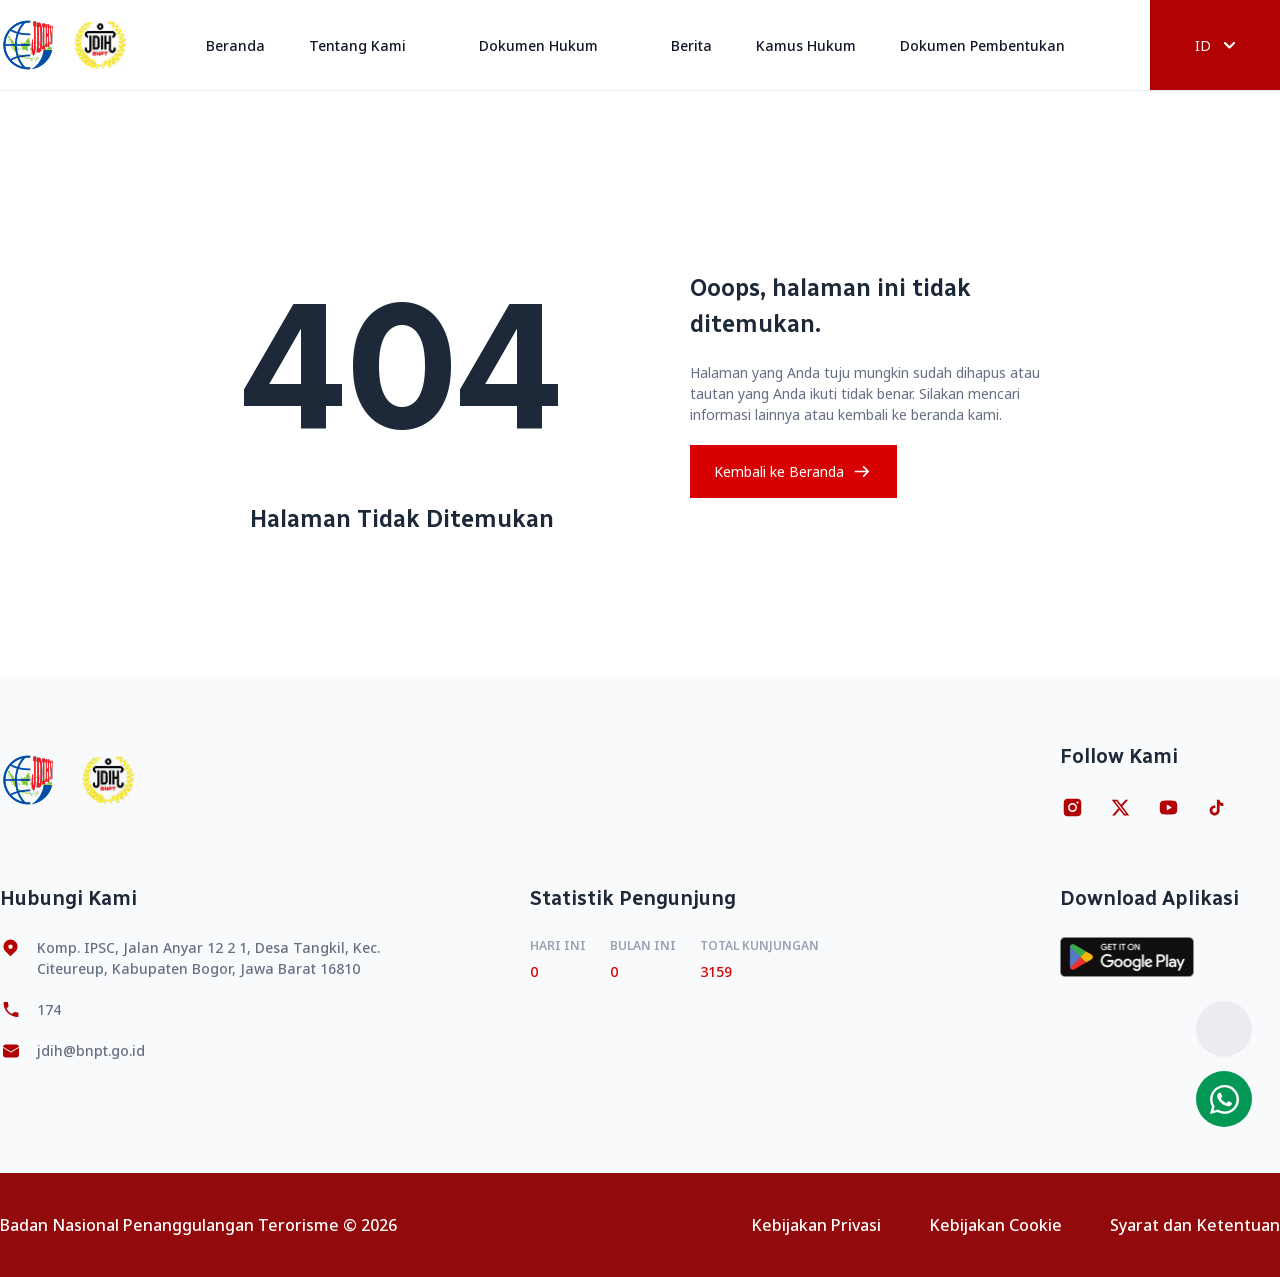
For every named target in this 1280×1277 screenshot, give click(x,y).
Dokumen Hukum (553, 45)
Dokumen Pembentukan (997, 45)
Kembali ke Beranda (793, 471)
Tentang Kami (372, 45)
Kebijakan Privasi (816, 1225)
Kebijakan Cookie (995, 1225)
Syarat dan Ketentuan (1195, 1225)
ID (1215, 45)
